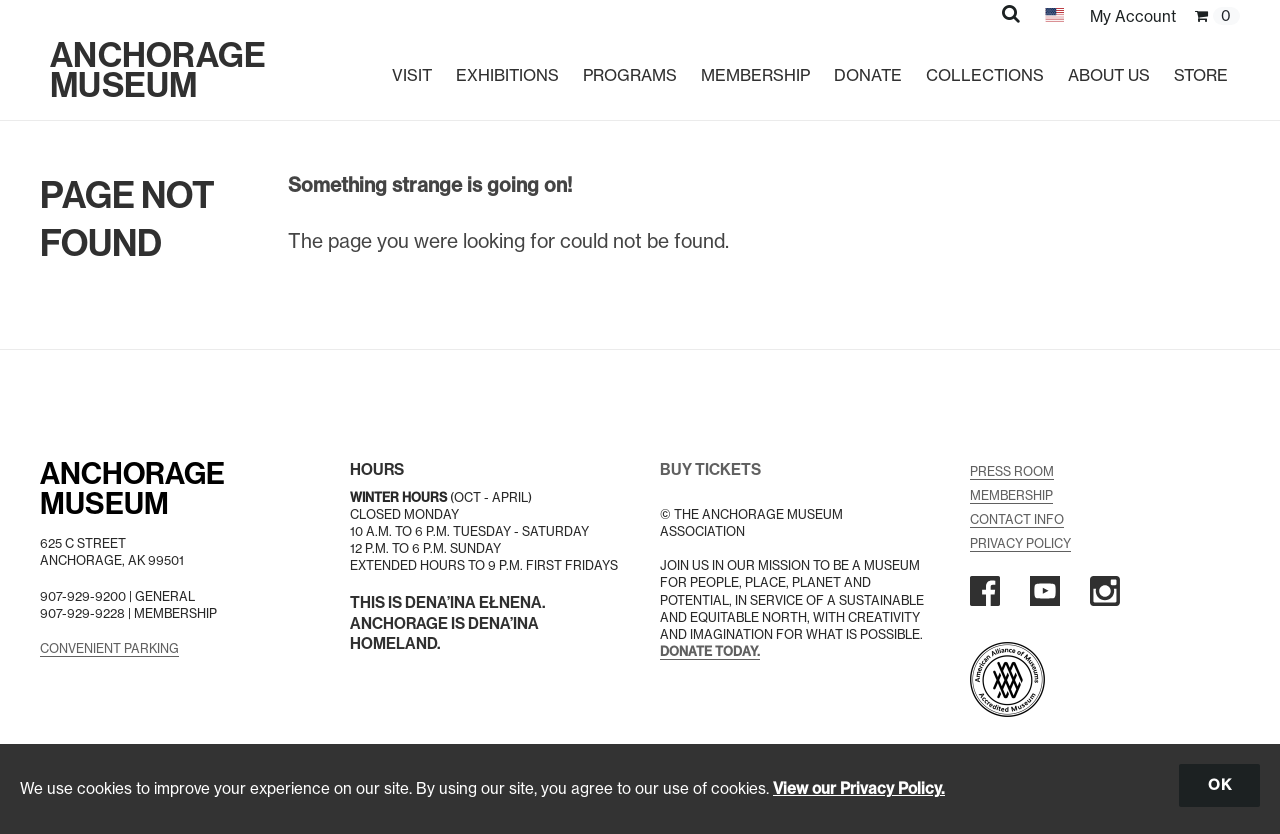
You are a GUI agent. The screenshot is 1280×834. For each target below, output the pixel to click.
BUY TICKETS (710, 469)
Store (1201, 75)
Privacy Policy (1020, 543)
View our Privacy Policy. (859, 788)
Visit (412, 75)
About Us (1109, 75)
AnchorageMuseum (132, 489)
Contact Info (1017, 519)
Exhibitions (507, 75)
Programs (630, 75)
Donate (868, 75)
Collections (985, 75)
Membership (755, 75)
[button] (1011, 13)
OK (1219, 785)
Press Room (1012, 471)
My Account (1133, 16)
